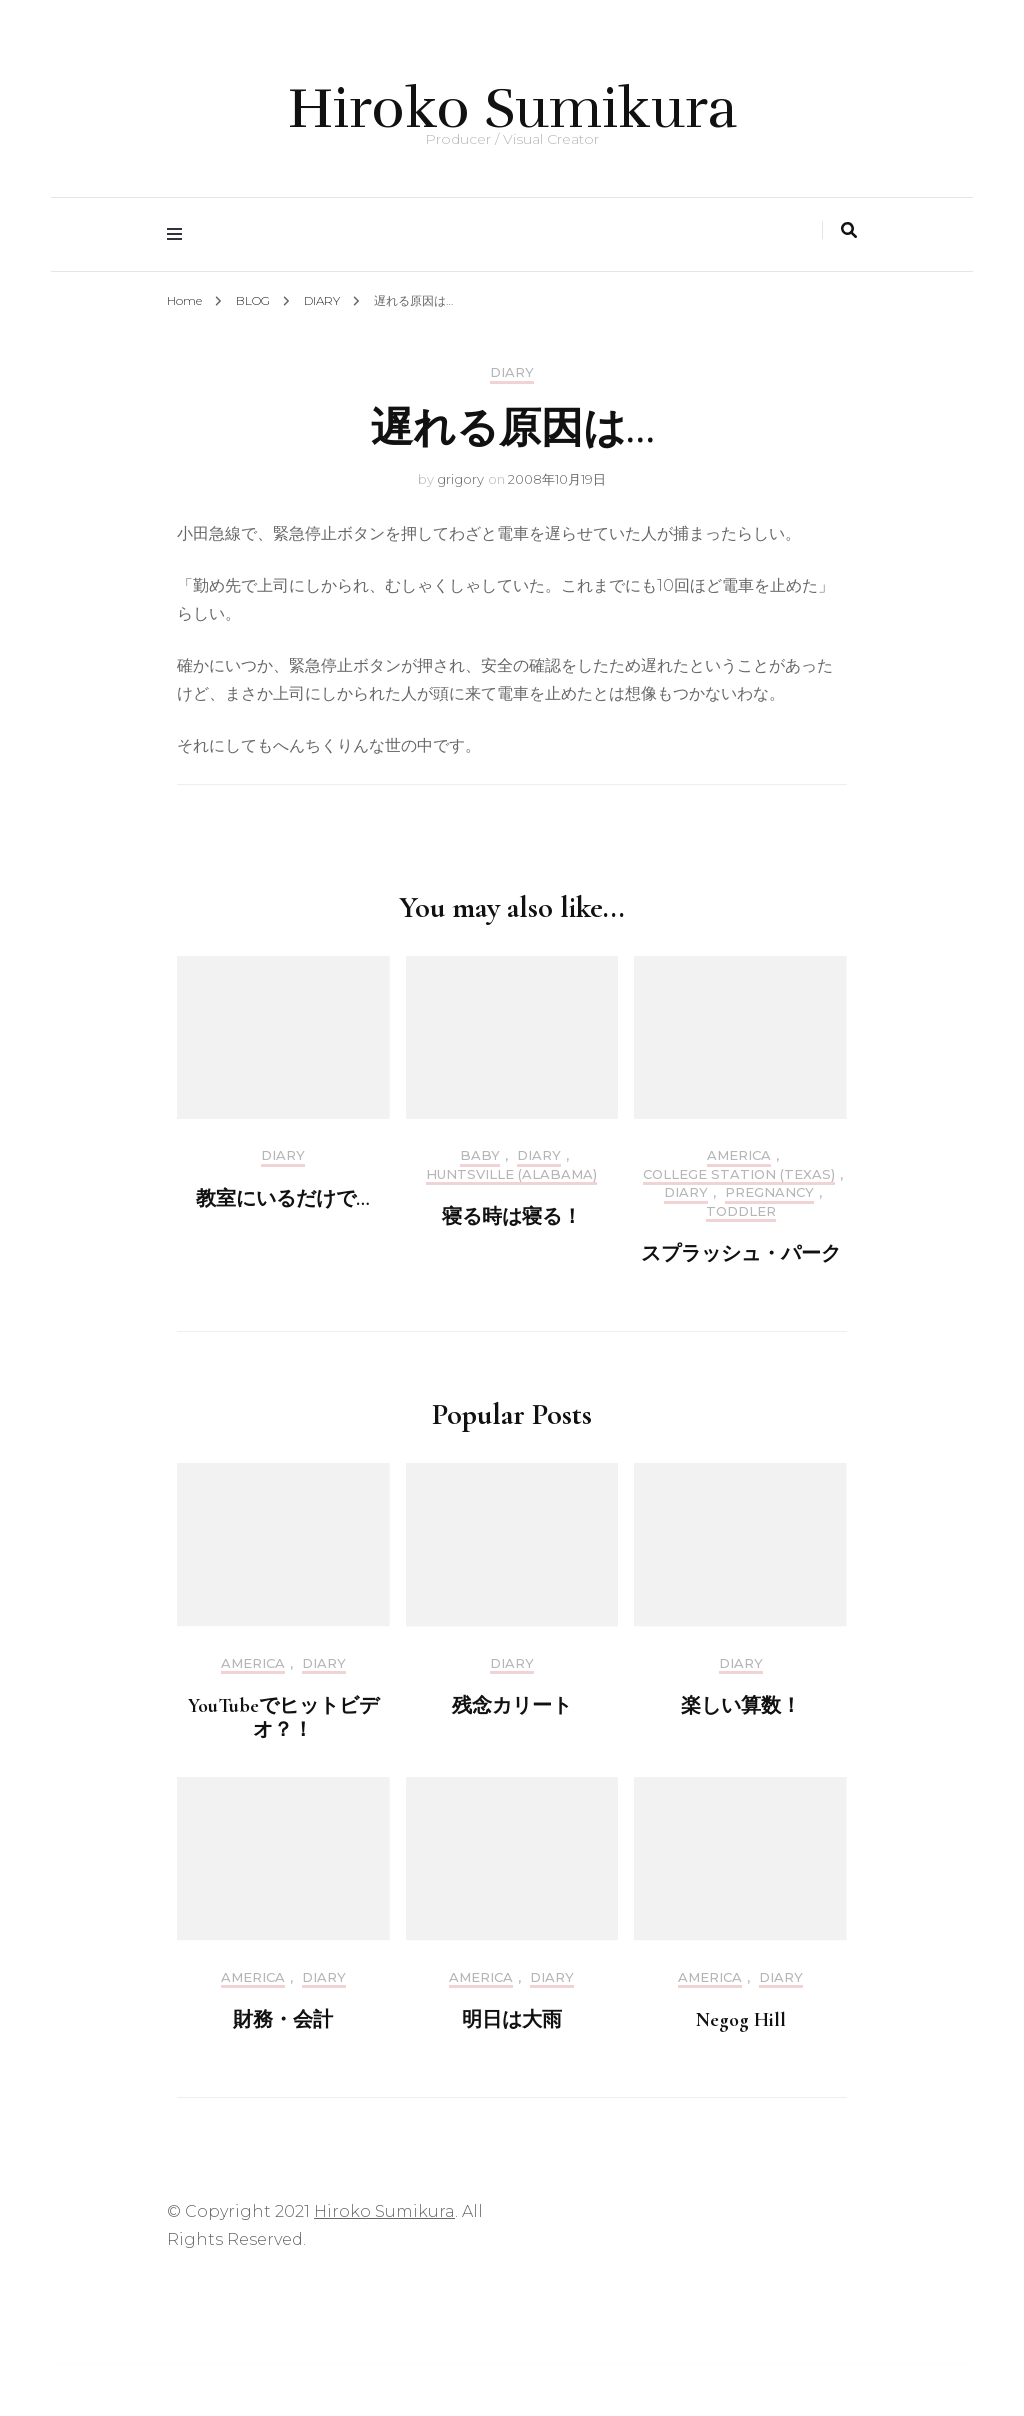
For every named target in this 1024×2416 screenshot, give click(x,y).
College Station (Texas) (739, 1174)
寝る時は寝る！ (512, 1217)
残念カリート (512, 1706)
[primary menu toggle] (179, 234)
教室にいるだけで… (283, 1199)
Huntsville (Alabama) (511, 1174)
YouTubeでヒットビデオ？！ (283, 1718)
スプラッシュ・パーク (741, 1254)
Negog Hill (741, 2020)
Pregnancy (769, 1192)
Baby (480, 1155)
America (739, 1155)
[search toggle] (849, 230)
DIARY (512, 372)
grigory (460, 479)
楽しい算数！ (741, 1706)
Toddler (741, 1211)
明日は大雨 (512, 2020)
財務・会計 (283, 2020)
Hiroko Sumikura (512, 108)
